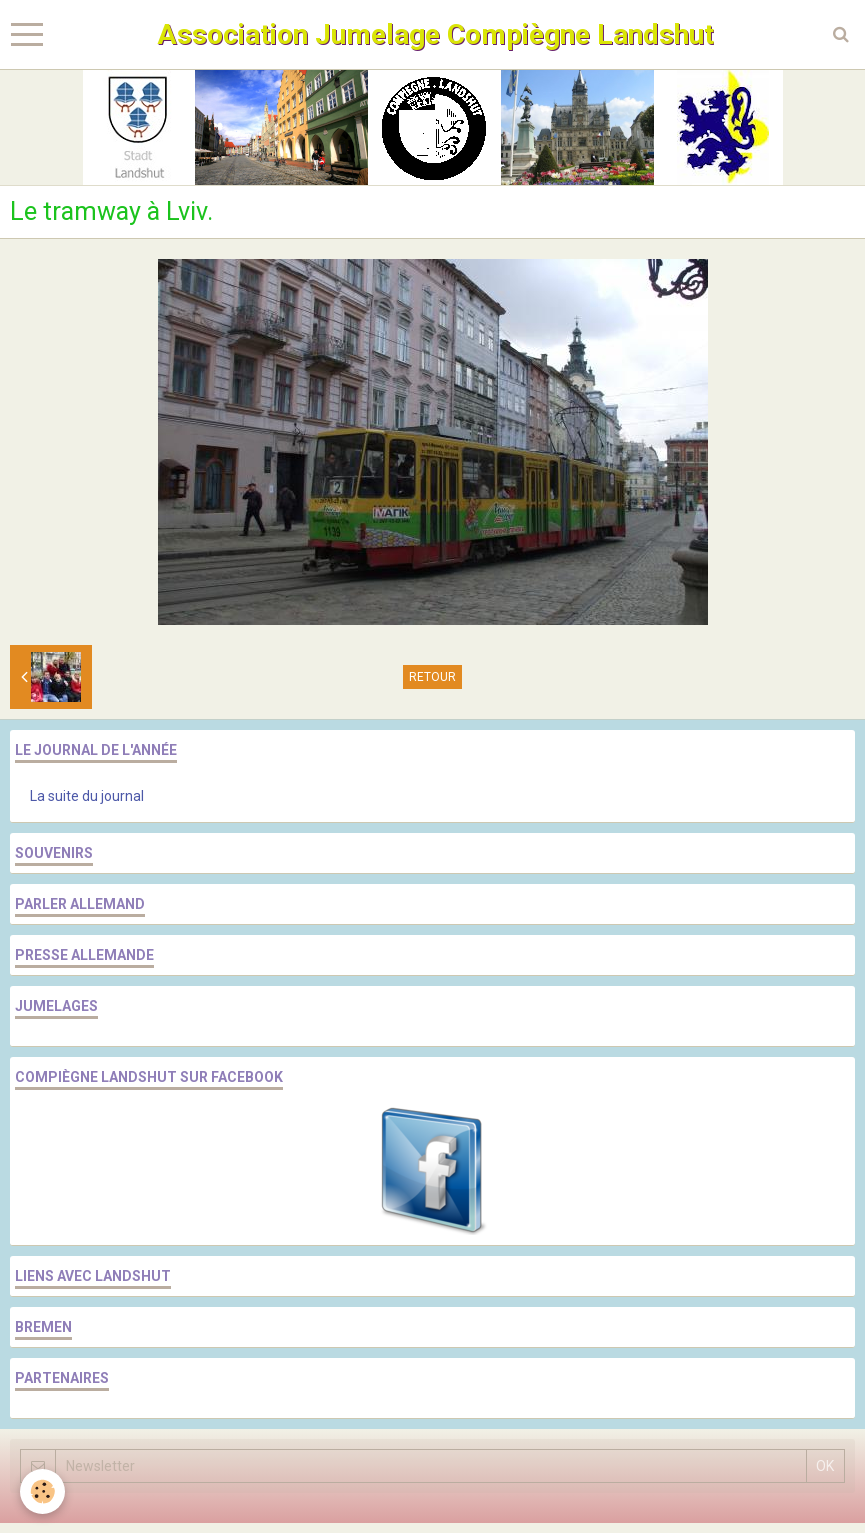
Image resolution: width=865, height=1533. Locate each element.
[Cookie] (42, 1491)
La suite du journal (87, 796)
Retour (432, 677)
